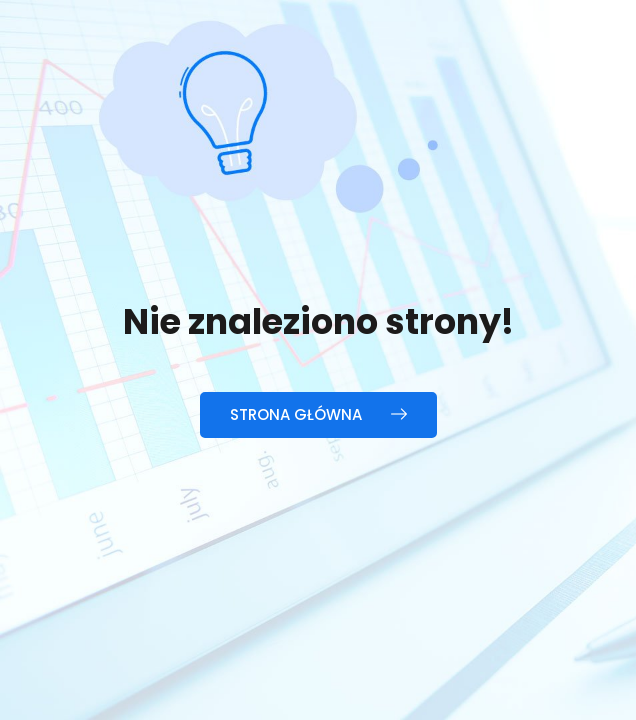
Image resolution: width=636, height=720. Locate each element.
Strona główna (318, 414)
